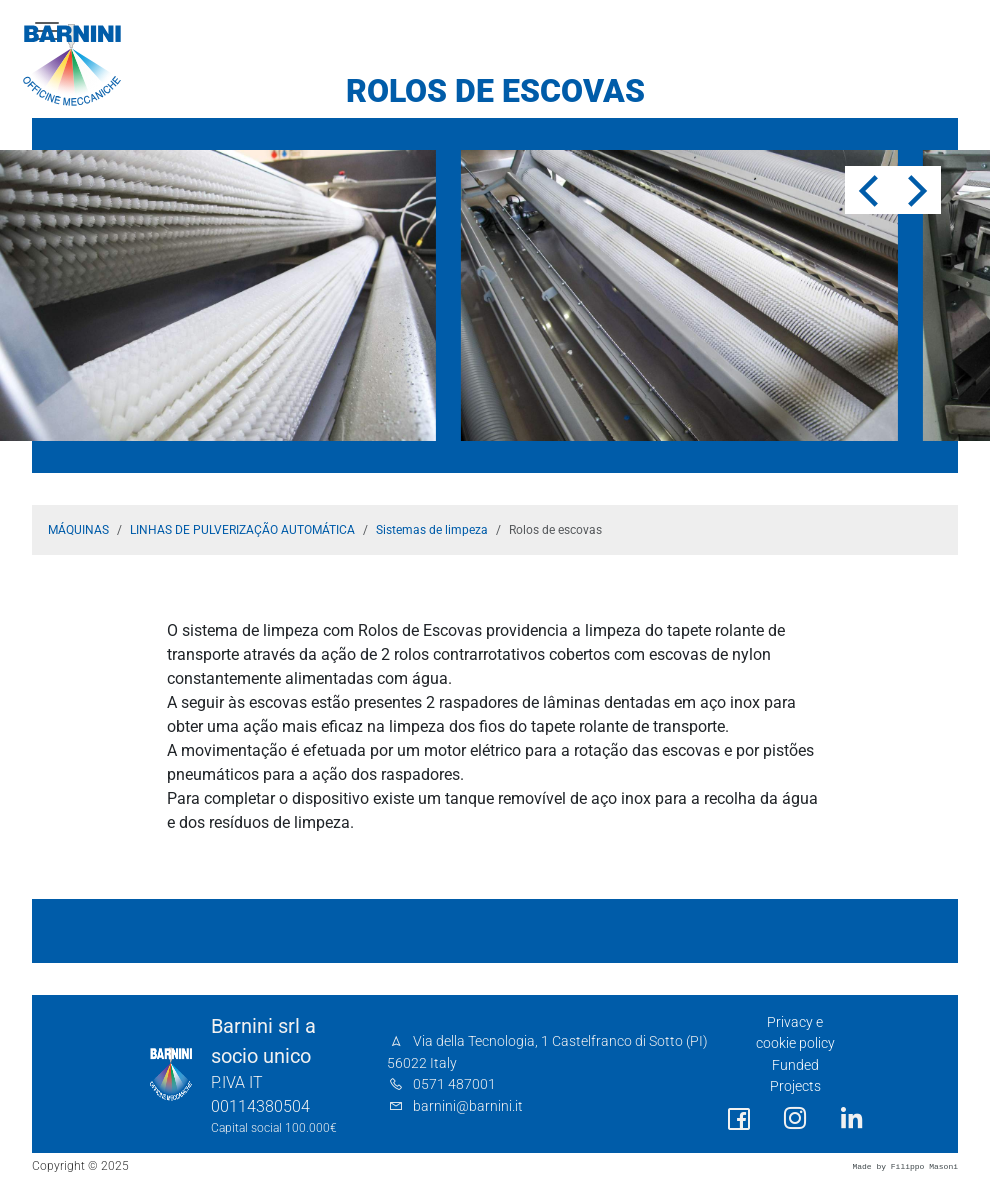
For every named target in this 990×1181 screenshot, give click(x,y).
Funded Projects (795, 1076)
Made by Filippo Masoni (905, 1166)
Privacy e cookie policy (795, 1033)
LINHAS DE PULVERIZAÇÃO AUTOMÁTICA (242, 530)
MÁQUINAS (78, 530)
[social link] (739, 1119)
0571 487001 (454, 1084)
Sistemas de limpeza (432, 530)
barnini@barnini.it (468, 1106)
